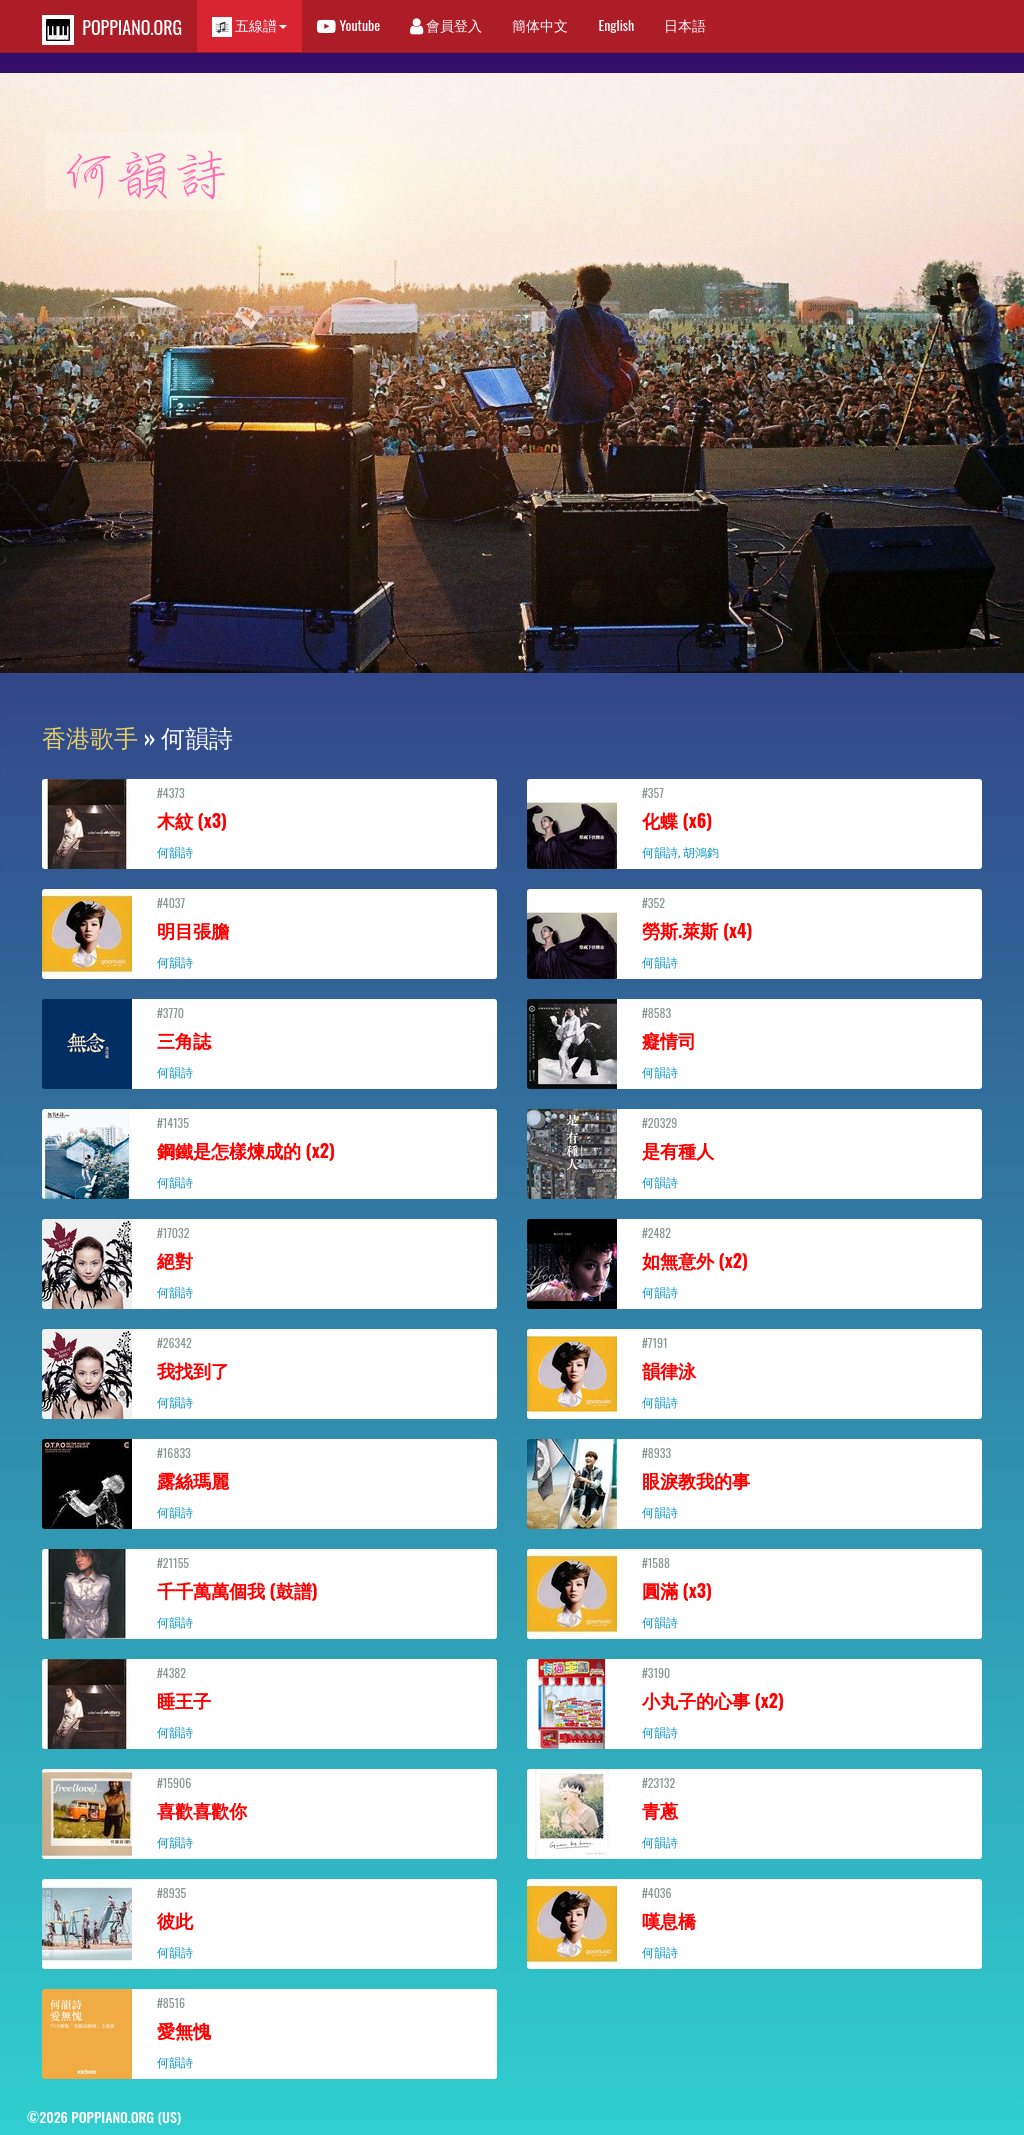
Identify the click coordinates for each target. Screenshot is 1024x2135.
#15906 (269, 1812)
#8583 (754, 1042)
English (616, 24)
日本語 (685, 24)
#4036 (754, 1922)
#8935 (269, 1922)
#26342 (269, 1372)
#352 (754, 932)
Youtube (348, 24)
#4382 (269, 1702)
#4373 (269, 822)
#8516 (269, 2032)
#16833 (269, 1482)
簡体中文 (540, 24)
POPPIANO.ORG (112, 29)
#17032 (269, 1262)
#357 (754, 822)
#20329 (754, 1152)
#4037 (269, 932)
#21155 (269, 1592)
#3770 (269, 1042)
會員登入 (446, 24)
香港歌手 (90, 736)
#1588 (754, 1592)
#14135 (269, 1152)
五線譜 (249, 25)
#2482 (754, 1262)
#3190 (754, 1702)
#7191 (754, 1372)
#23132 (754, 1812)
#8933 (754, 1482)
